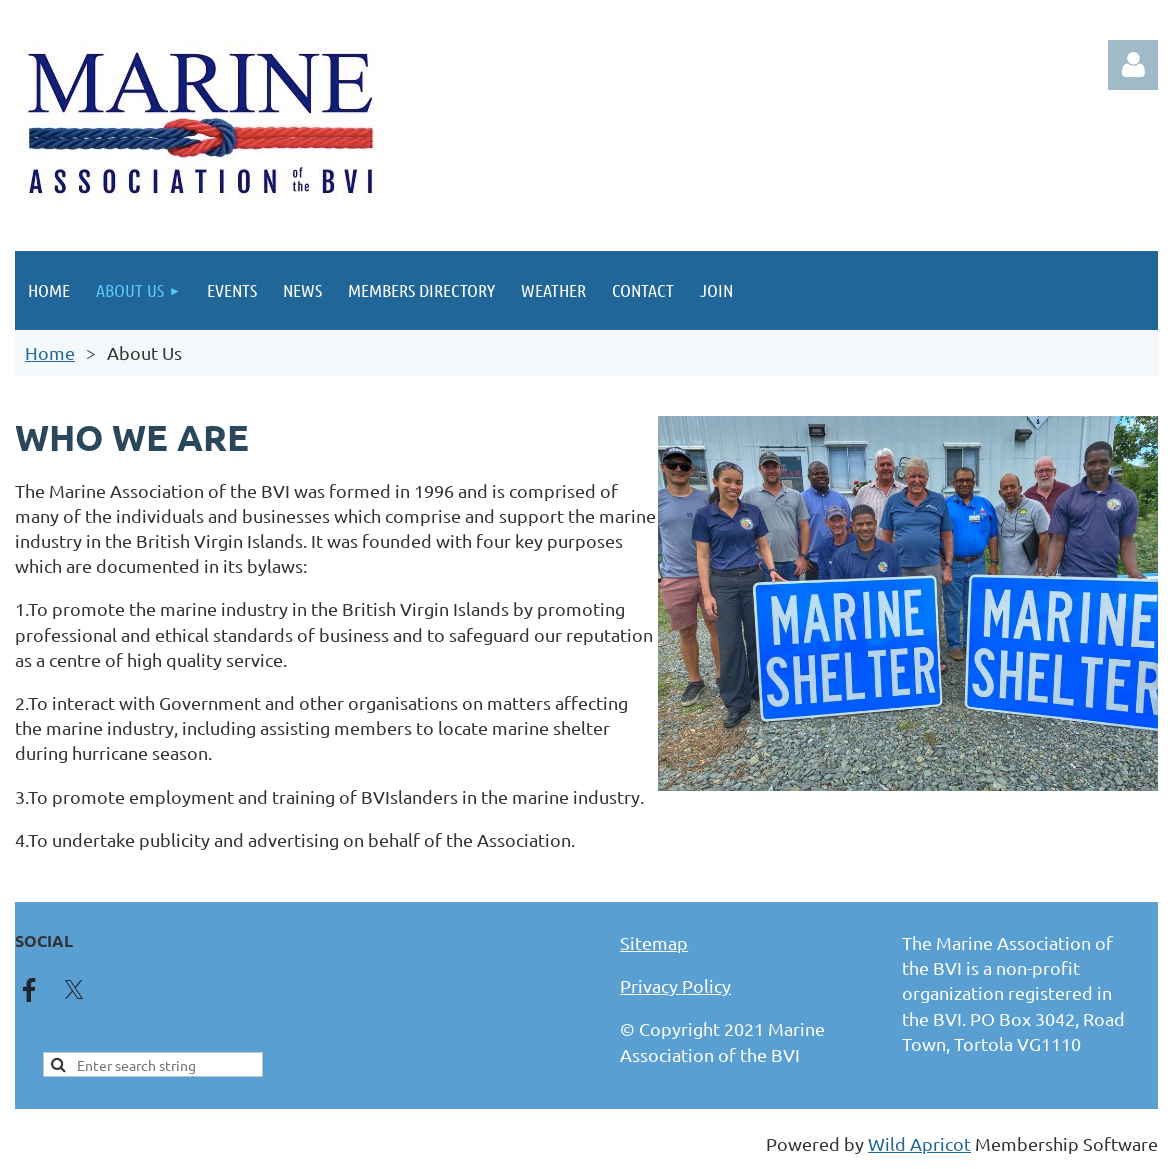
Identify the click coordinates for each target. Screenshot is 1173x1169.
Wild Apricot (919, 1143)
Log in (1133, 65)
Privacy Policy (675, 985)
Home (50, 352)
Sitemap (654, 942)
